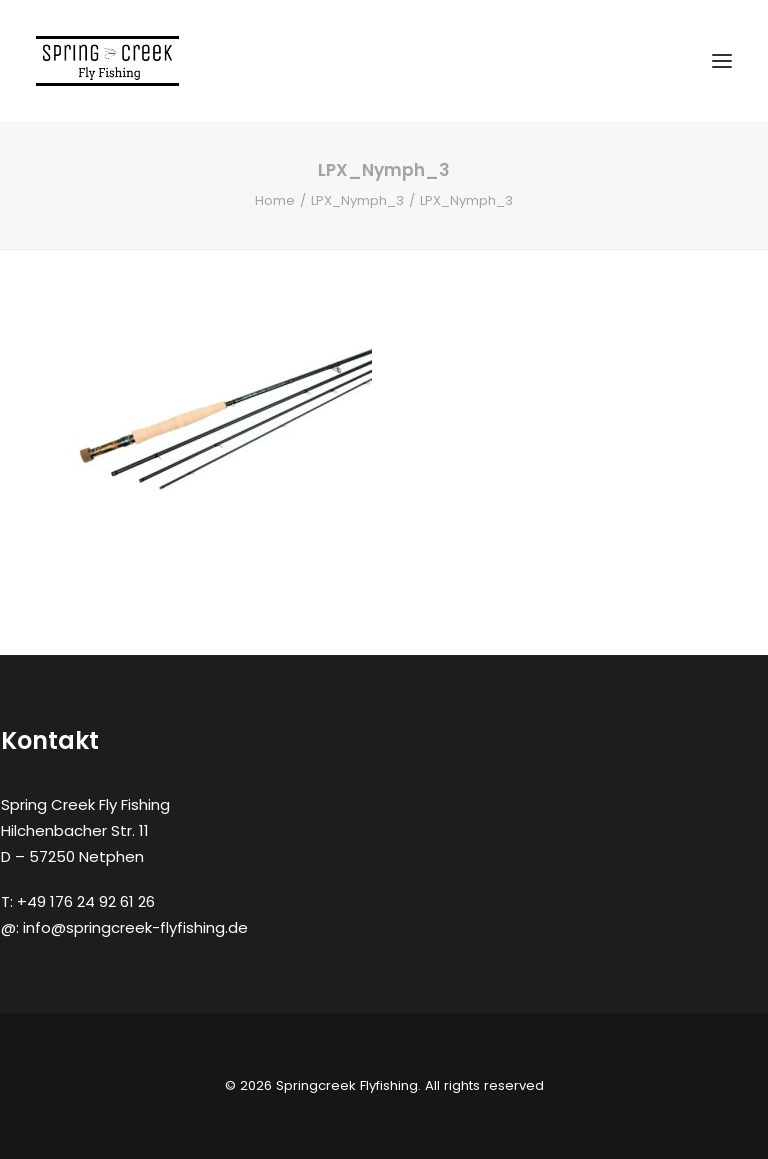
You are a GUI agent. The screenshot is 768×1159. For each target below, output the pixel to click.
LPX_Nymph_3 (357, 200)
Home (275, 200)
